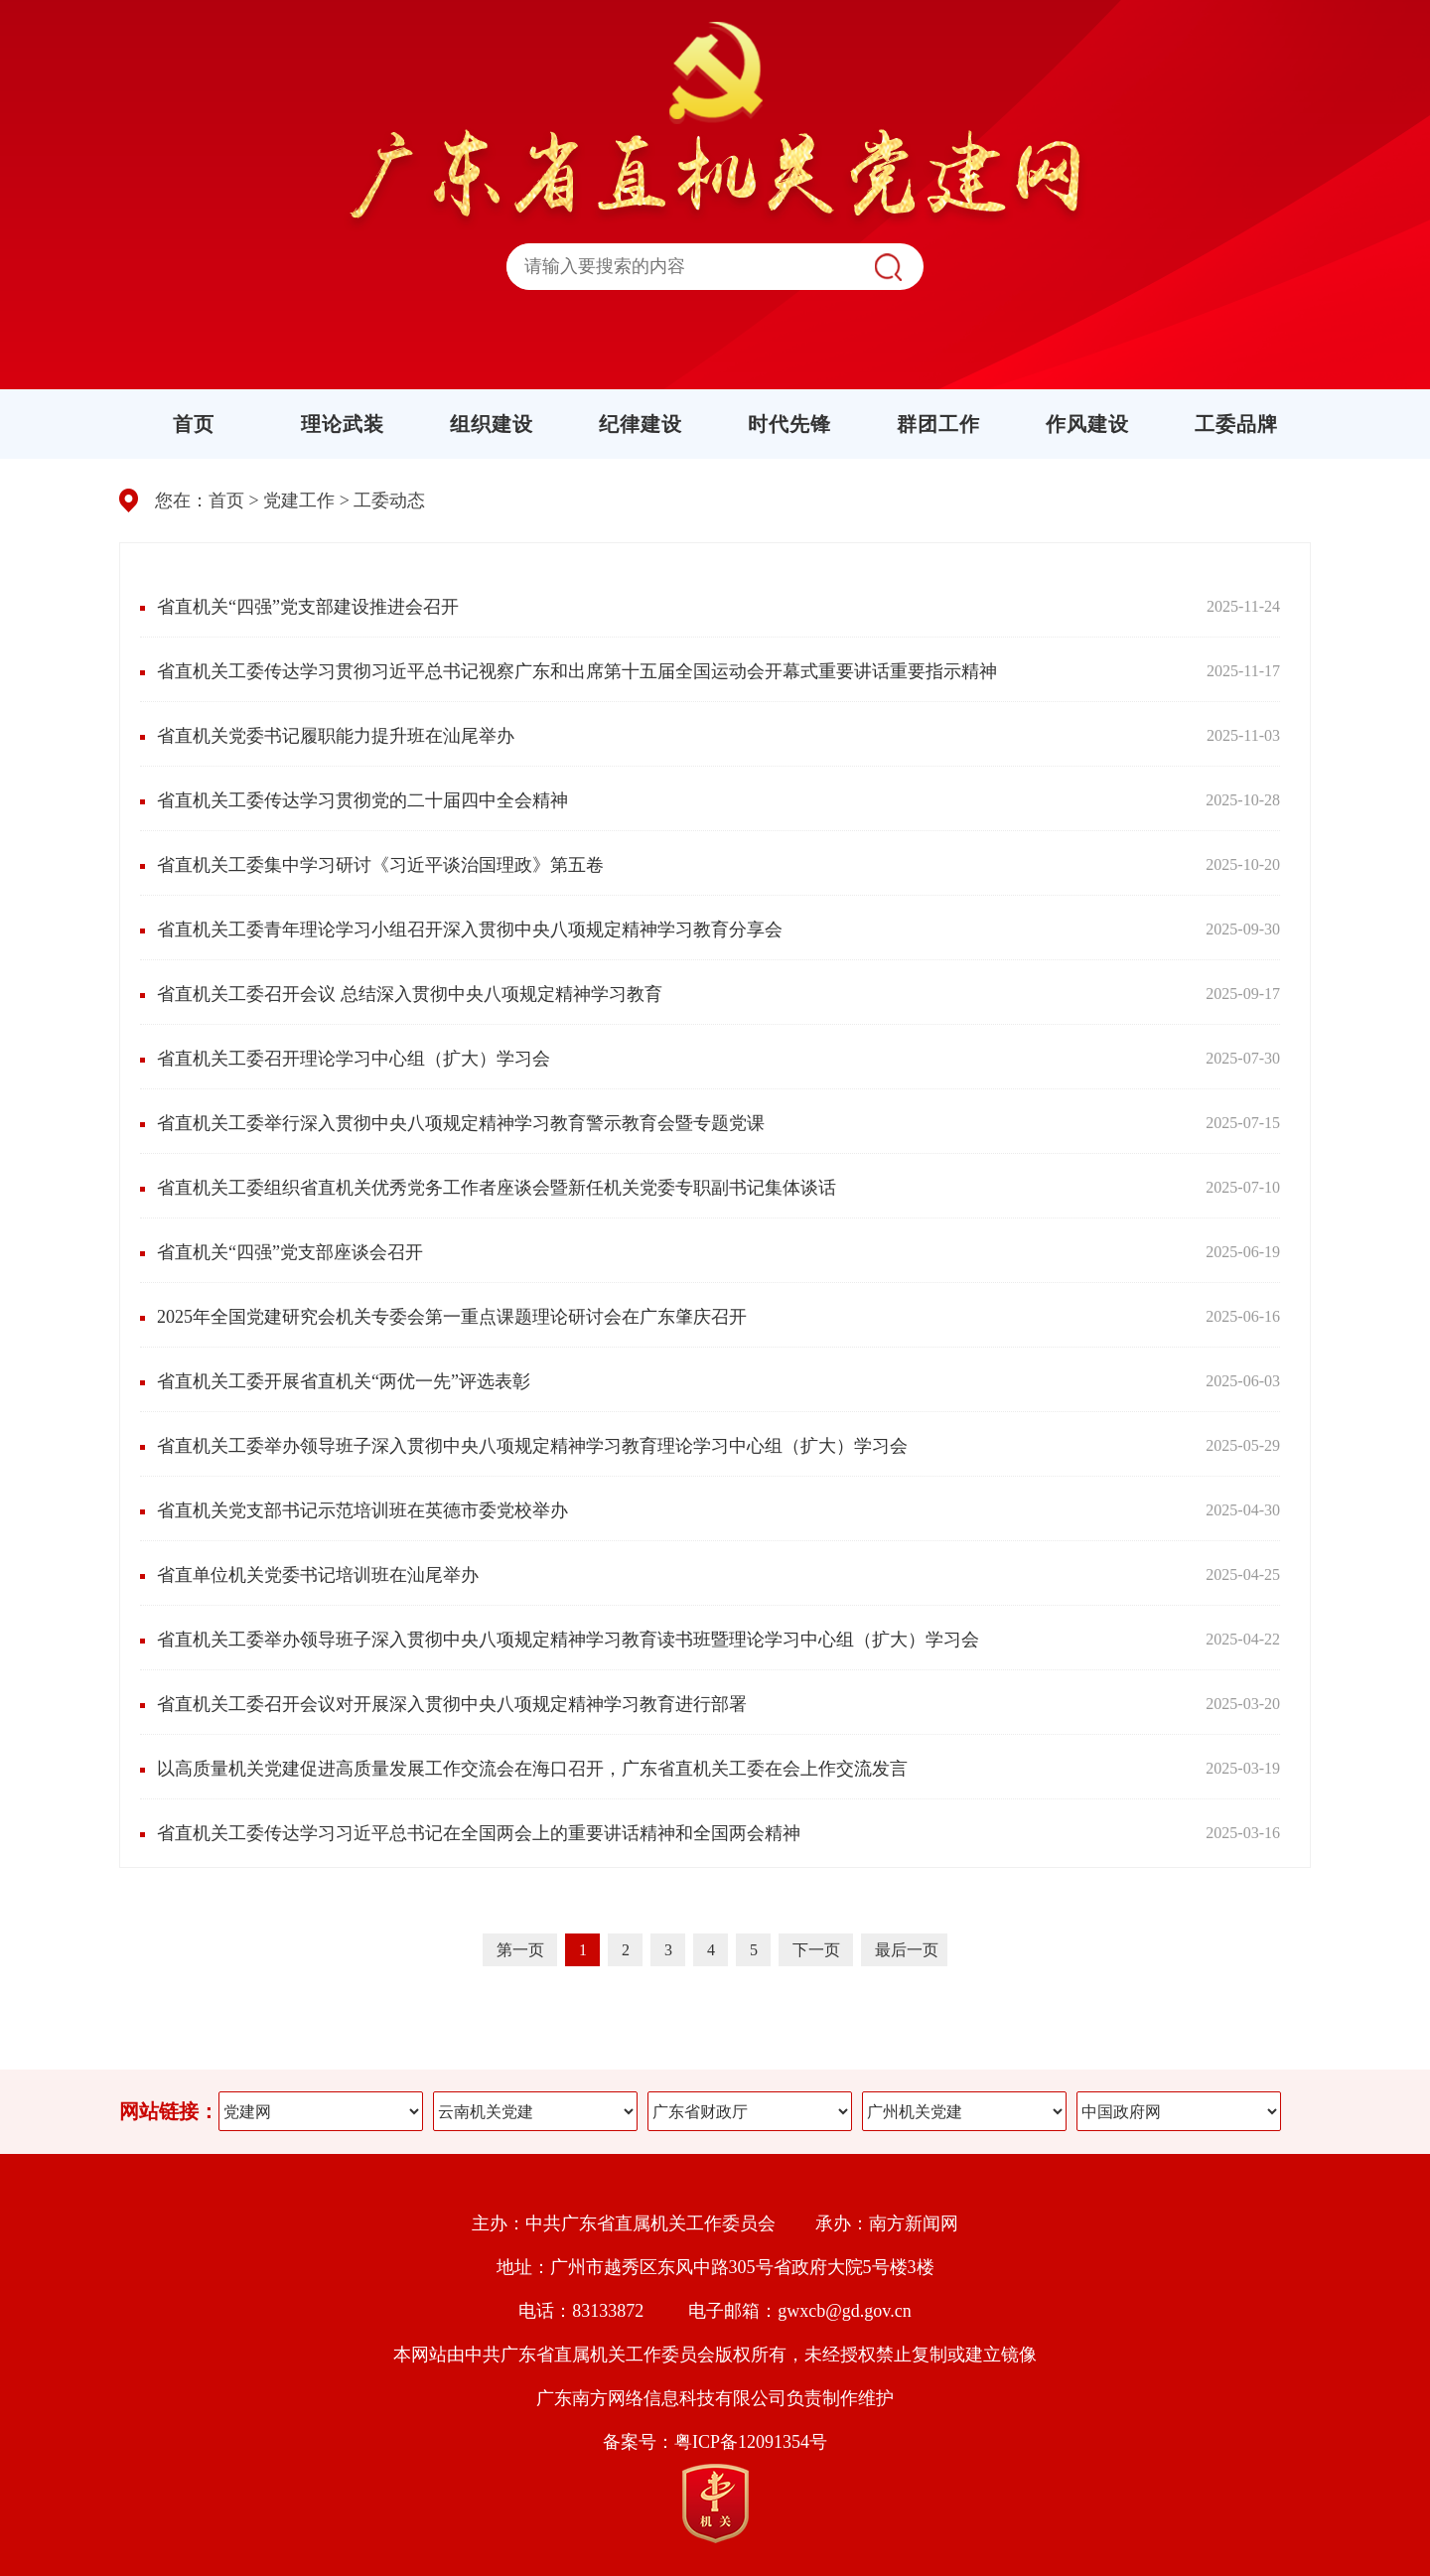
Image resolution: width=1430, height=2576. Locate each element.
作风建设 (1087, 424)
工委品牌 (1236, 424)
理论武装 (342, 424)
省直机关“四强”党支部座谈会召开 (290, 1252)
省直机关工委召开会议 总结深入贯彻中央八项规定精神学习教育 (409, 994)
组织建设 (491, 424)
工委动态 (389, 500)
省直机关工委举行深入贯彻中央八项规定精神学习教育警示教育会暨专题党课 (461, 1123)
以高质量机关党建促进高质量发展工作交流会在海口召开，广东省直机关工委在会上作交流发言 (532, 1769)
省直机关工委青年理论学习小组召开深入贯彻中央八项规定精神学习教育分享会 (470, 929)
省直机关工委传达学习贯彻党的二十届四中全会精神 (362, 800)
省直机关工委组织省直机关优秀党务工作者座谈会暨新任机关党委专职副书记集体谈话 (496, 1188)
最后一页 (906, 1949)
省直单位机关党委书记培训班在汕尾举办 (318, 1575)
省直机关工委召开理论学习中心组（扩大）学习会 (353, 1059)
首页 (193, 424)
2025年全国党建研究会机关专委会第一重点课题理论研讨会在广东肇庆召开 (452, 1317)
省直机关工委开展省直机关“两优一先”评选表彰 (343, 1381)
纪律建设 (640, 424)
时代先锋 (789, 424)
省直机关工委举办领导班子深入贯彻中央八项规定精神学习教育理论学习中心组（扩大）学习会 (532, 1446)
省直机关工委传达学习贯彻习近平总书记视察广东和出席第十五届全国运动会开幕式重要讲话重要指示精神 (577, 671)
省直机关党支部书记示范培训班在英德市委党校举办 (362, 1510)
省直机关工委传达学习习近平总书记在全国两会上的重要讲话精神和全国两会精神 (478, 1833)
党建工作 (299, 500)
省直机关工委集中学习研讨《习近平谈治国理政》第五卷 (380, 865)
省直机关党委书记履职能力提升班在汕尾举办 (335, 736)
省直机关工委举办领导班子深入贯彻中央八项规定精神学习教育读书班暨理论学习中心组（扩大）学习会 (568, 1639)
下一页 (818, 1949)
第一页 (522, 1949)
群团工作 (938, 424)
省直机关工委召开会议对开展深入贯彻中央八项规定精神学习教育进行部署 (452, 1704)
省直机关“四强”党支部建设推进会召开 (308, 607)
